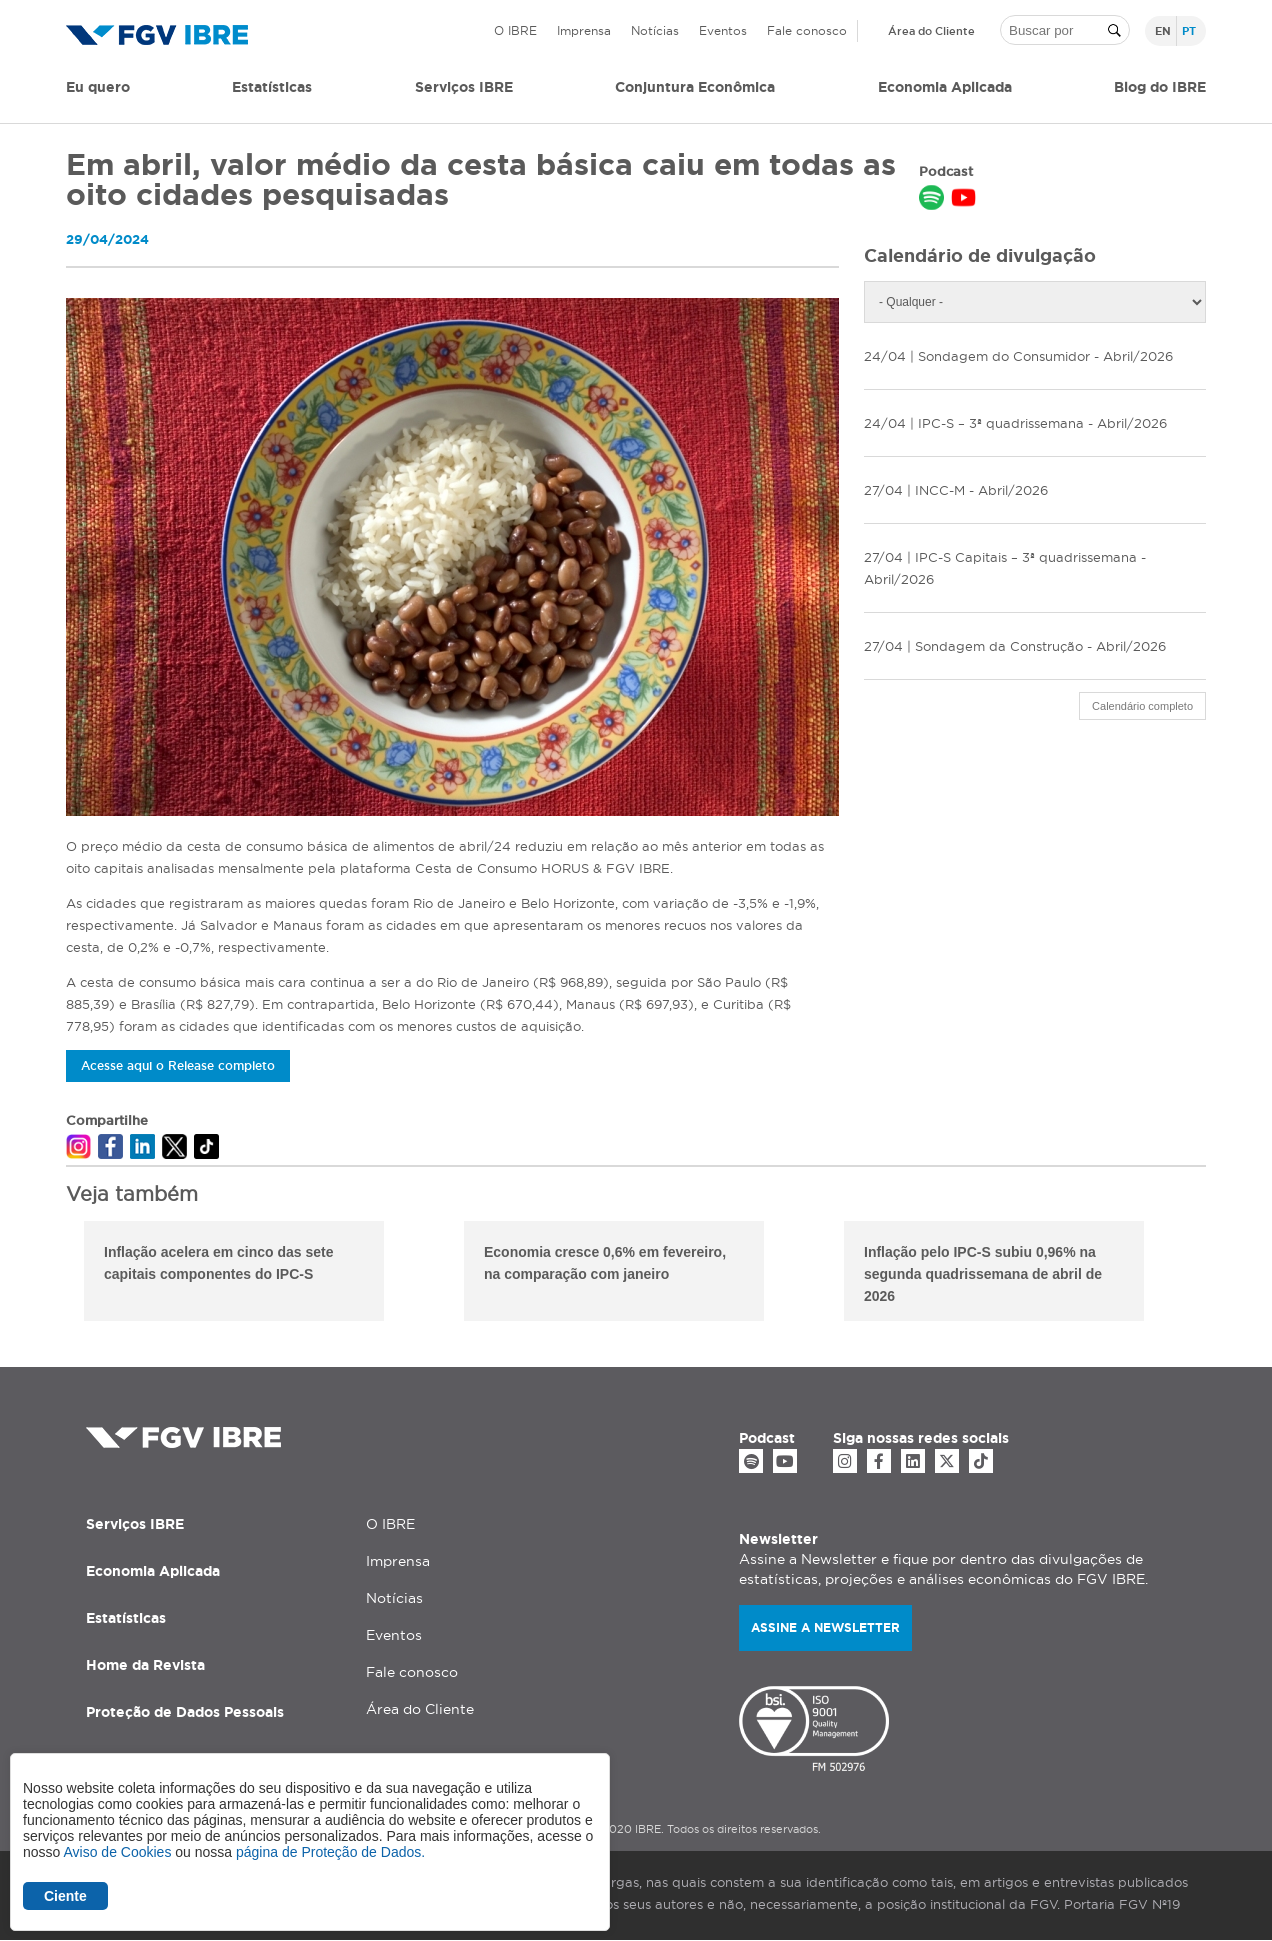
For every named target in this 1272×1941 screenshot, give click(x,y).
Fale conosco (807, 30)
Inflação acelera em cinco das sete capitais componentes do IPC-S (219, 1263)
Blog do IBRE (1160, 87)
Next (1221, 1274)
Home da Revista (145, 1665)
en (1163, 31)
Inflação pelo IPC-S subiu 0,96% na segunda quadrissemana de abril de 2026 (983, 1274)
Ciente (65, 1896)
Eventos (723, 30)
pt (1189, 31)
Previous (51, 1274)
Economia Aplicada (153, 1571)
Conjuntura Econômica (695, 87)
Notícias (655, 30)
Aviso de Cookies (117, 1852)
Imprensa (584, 30)
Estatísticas (272, 87)
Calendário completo (1142, 706)
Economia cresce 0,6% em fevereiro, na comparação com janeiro (605, 1263)
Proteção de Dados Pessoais (185, 1712)
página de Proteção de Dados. (330, 1852)
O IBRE (515, 30)
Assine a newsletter (825, 1627)
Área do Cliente (931, 31)
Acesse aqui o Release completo (178, 1065)
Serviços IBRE (135, 1524)
